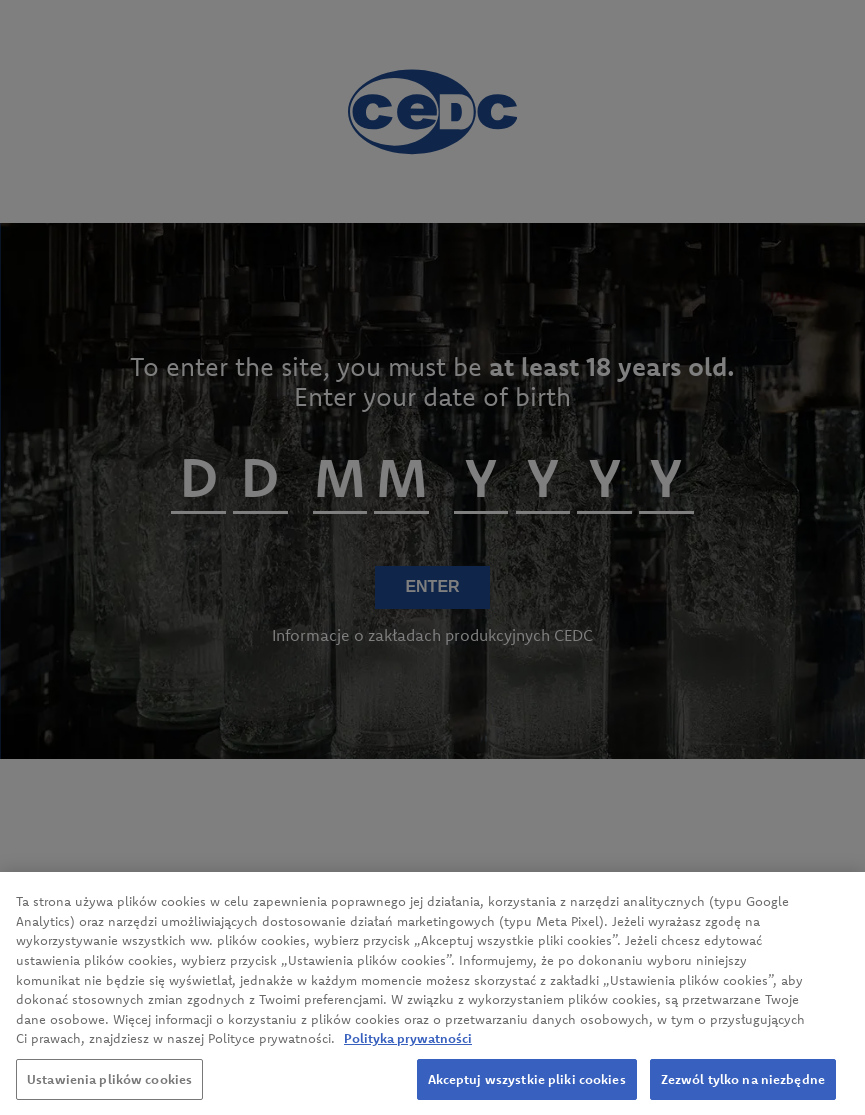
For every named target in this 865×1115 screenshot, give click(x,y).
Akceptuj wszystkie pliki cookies (527, 1088)
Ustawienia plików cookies (109, 1088)
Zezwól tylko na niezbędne (743, 1088)
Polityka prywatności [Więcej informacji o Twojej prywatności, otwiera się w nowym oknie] (408, 1047)
